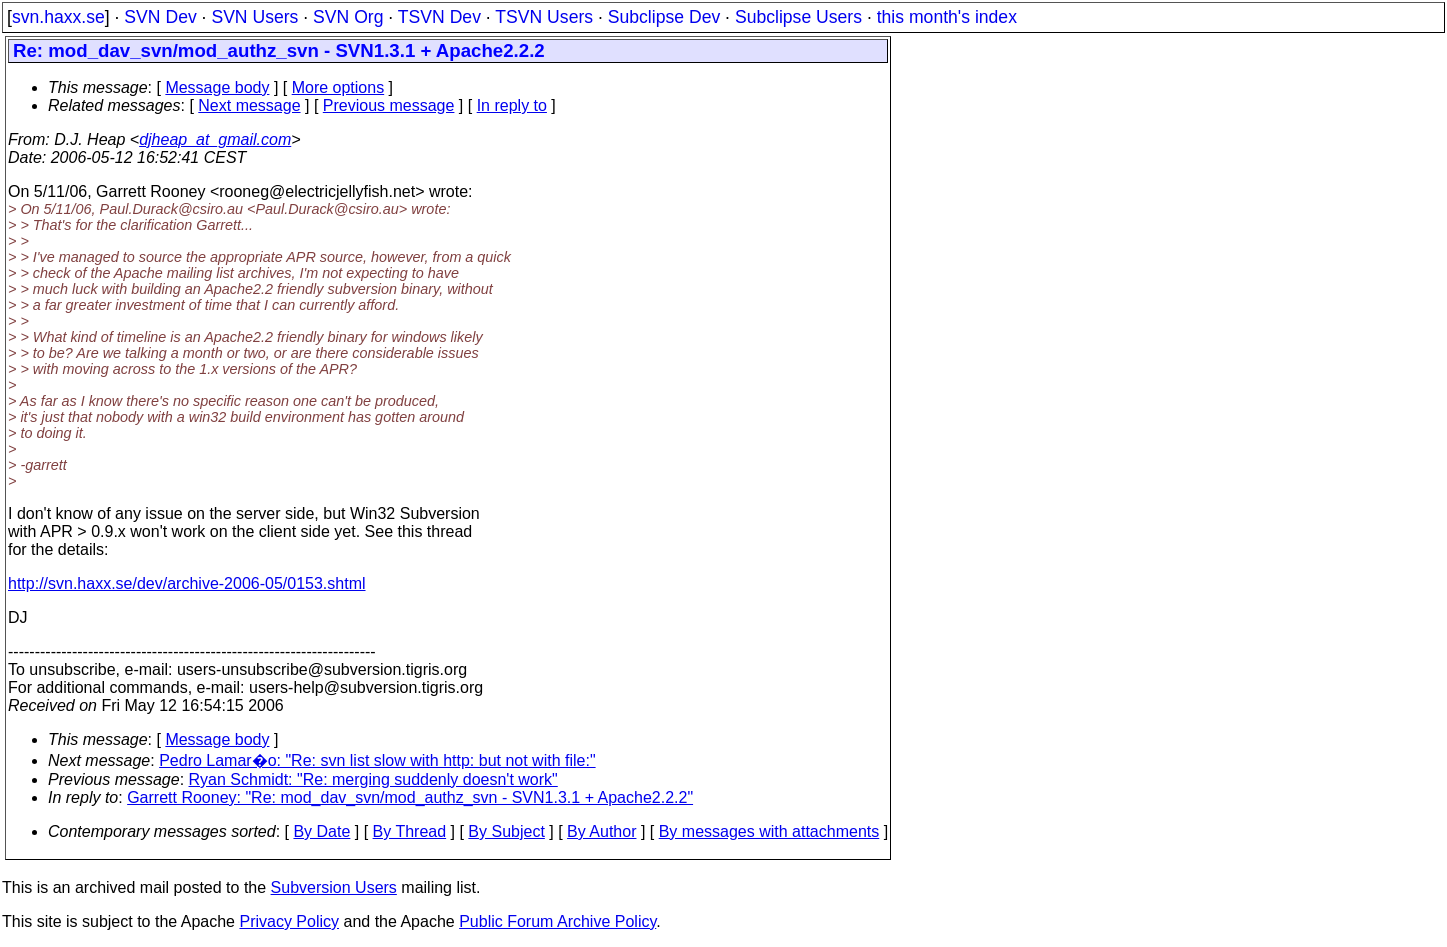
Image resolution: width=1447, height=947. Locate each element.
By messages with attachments (769, 831)
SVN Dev (160, 17)
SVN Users (254, 17)
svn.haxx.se (58, 17)
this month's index (947, 17)
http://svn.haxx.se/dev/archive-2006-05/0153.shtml (187, 583)
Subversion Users (334, 887)
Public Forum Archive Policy (557, 921)
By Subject (506, 831)
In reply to (512, 105)
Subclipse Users (798, 17)
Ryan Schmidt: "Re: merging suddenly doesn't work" (373, 779)
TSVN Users (544, 17)
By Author (601, 831)
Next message (249, 105)
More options (338, 87)
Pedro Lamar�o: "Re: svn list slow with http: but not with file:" (377, 760)
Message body (217, 87)
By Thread (410, 831)
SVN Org (348, 17)
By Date (321, 831)
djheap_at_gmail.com (215, 139)
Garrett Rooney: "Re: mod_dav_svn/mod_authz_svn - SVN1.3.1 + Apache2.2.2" (410, 797)
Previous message (389, 105)
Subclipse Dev (664, 17)
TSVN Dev (439, 17)
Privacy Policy (289, 921)
